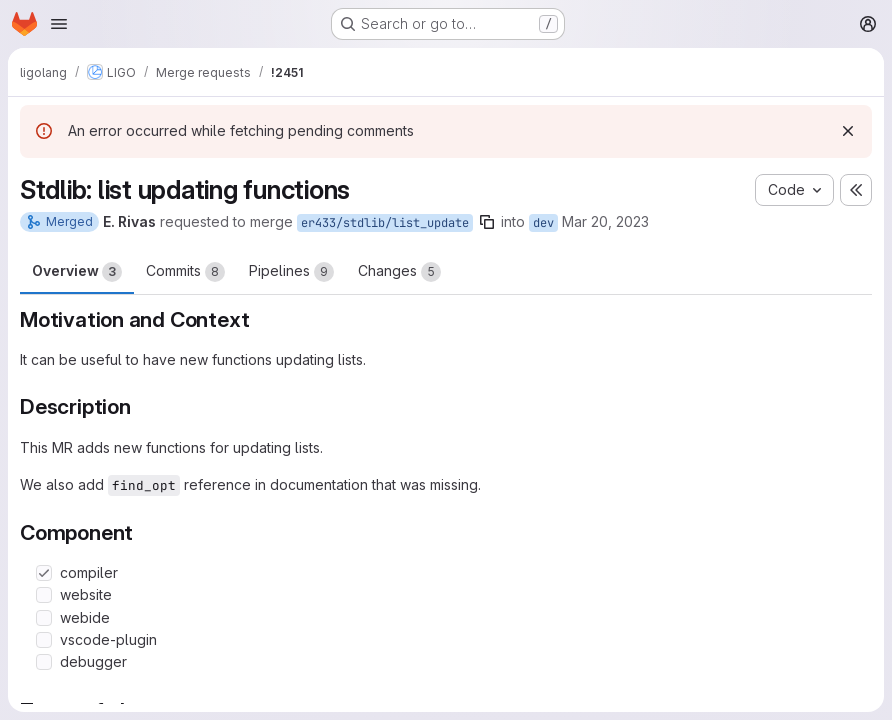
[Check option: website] (44, 595)
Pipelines (291, 272)
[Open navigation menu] (59, 24)
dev (543, 223)
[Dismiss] (848, 131)
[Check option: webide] (44, 618)
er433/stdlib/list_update (385, 223)
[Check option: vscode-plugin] (44, 640)
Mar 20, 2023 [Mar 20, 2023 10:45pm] (605, 221)
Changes (399, 272)
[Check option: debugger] (44, 662)
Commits (185, 272)
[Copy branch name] (487, 222)
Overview (77, 272)
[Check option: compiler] (44, 573)
